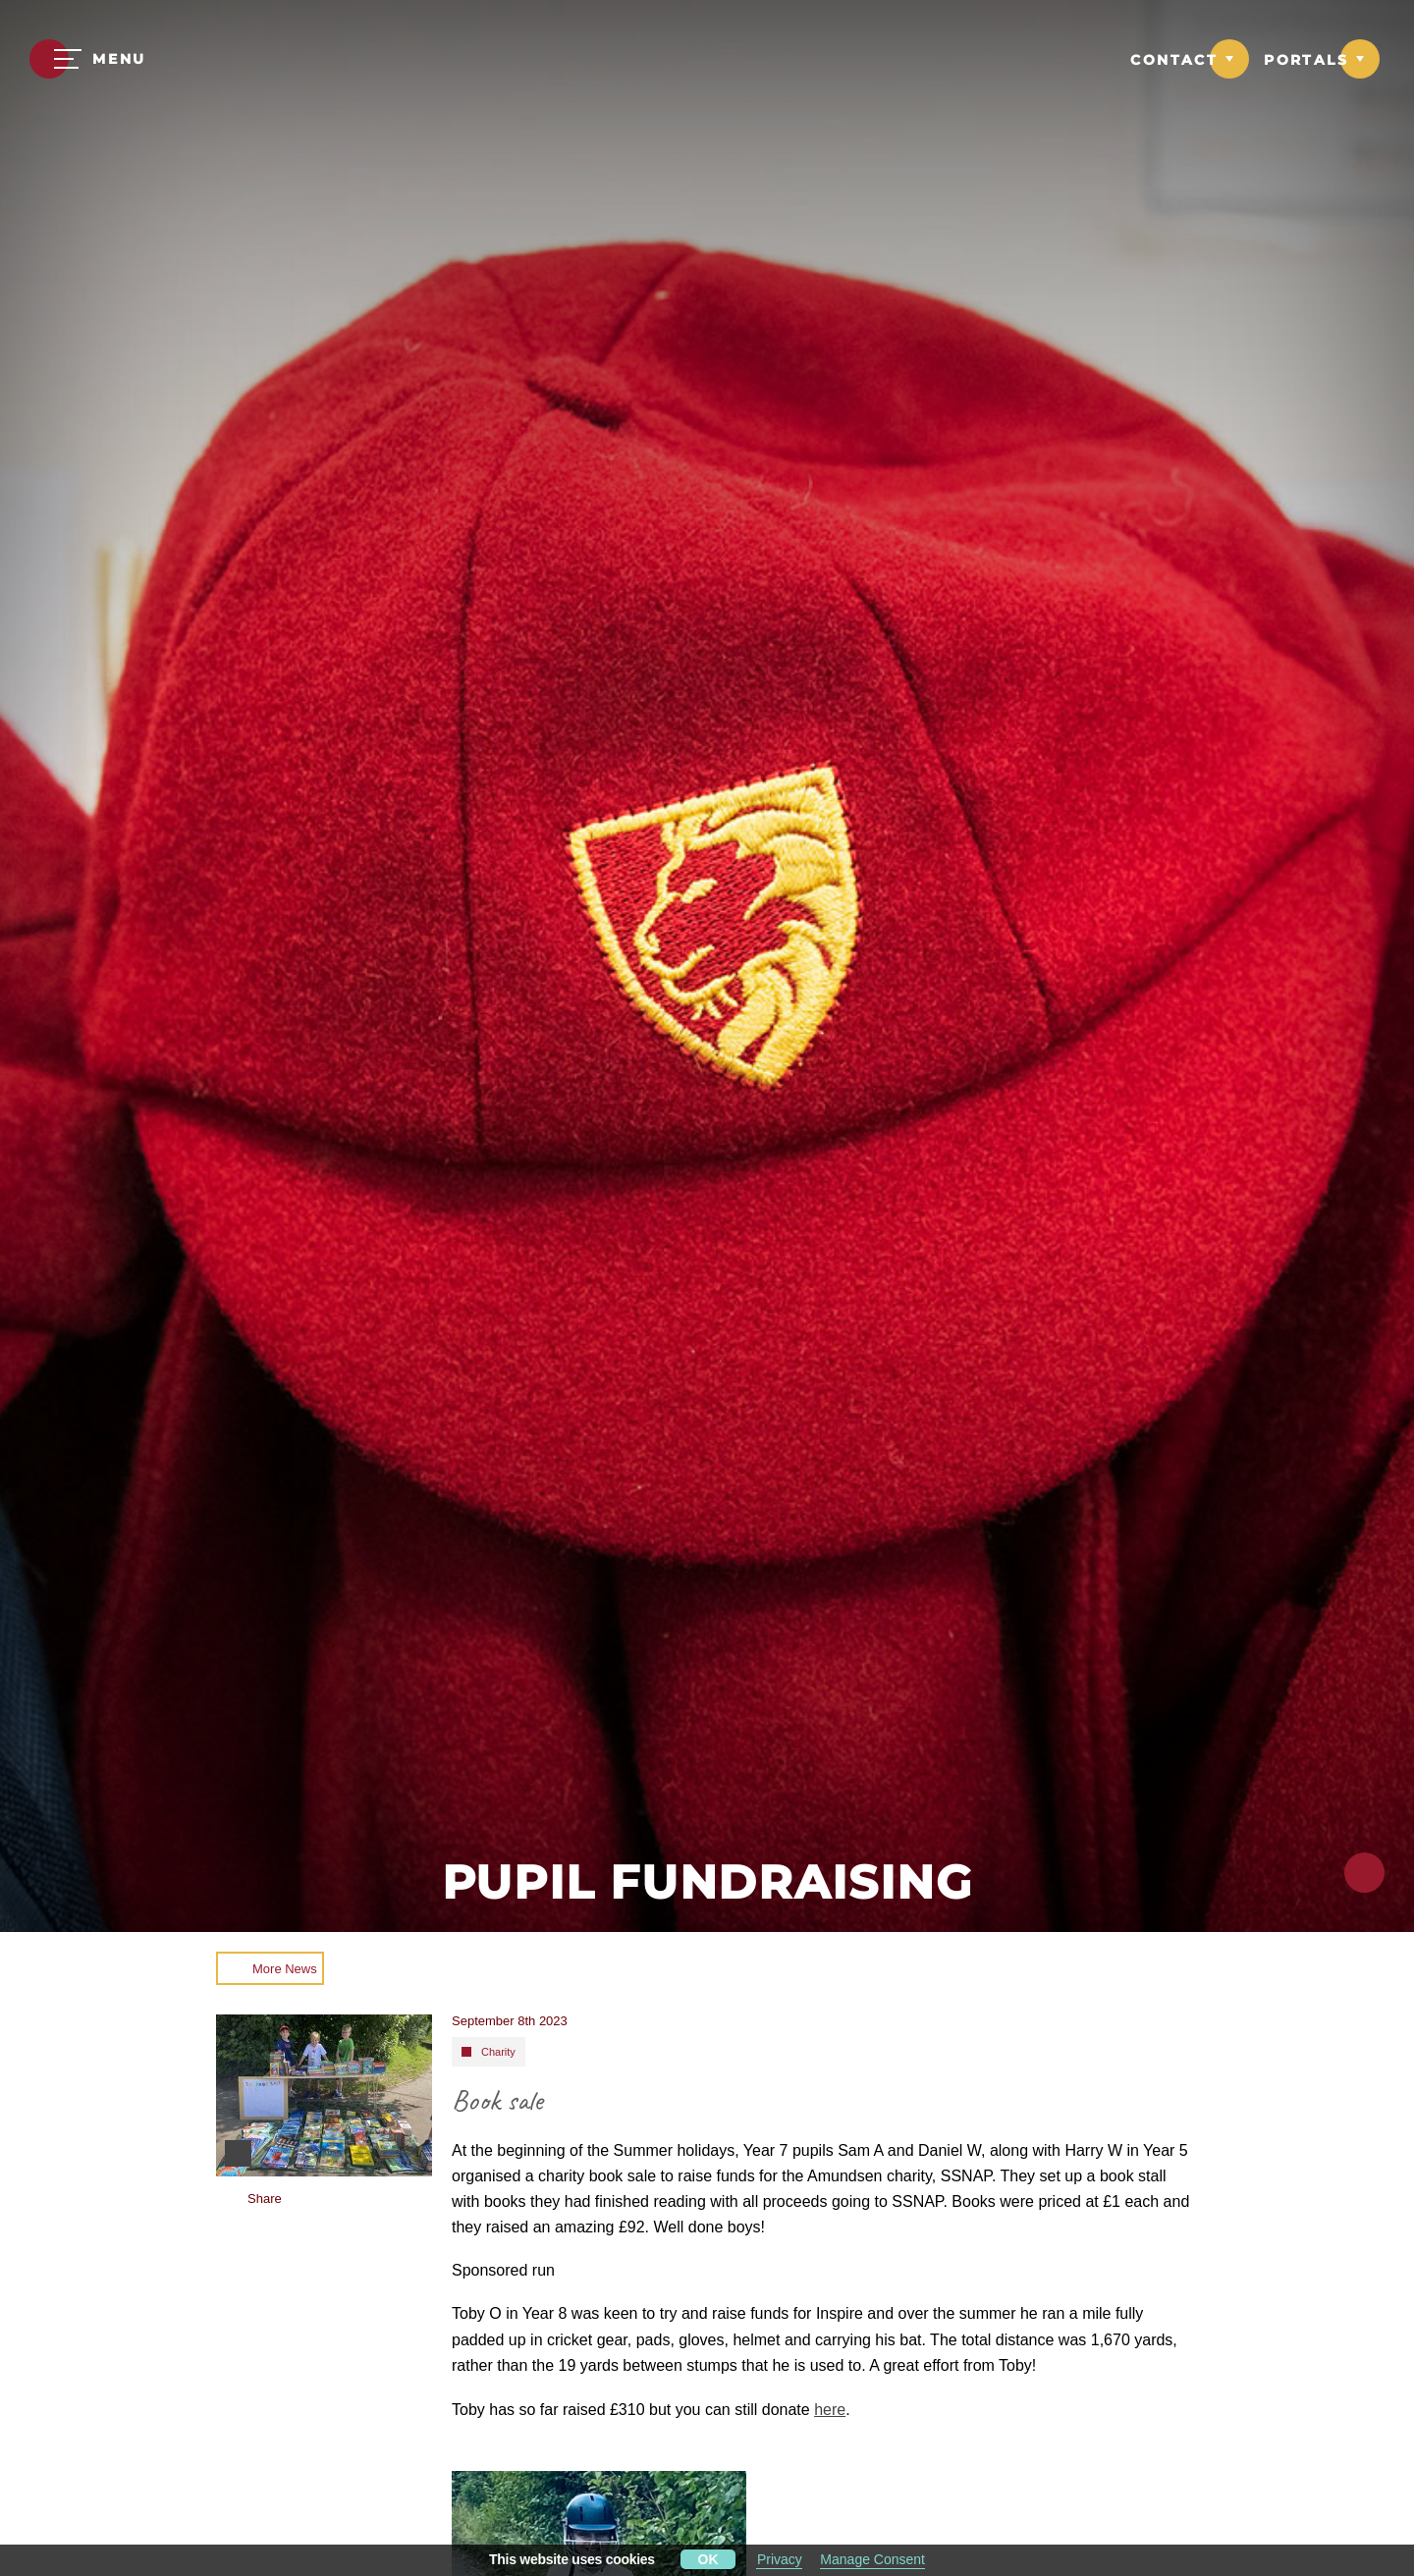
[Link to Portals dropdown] (1322, 59)
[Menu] (87, 59)
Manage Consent (872, 2559)
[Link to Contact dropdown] (1189, 59)
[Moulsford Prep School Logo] (706, 61)
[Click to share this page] (1364, 1872)
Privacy (779, 2559)
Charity (498, 2052)
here (829, 2409)
